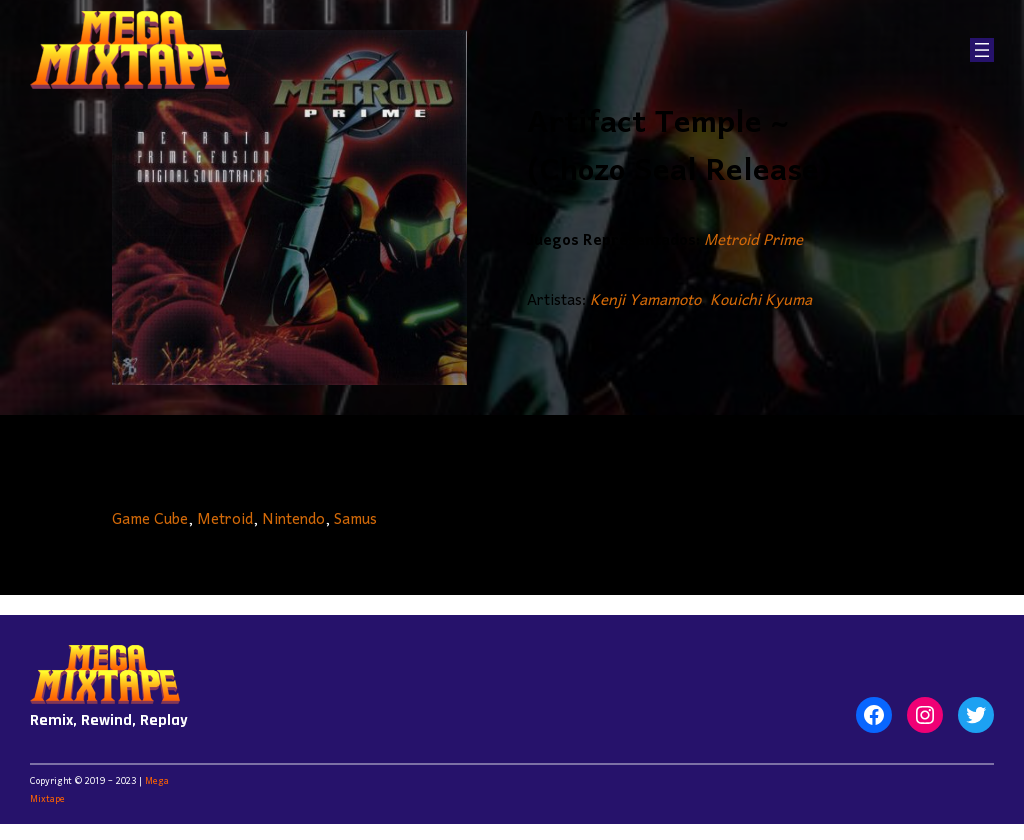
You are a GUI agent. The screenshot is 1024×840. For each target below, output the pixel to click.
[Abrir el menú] (982, 50)
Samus (355, 520)
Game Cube (150, 520)
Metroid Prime (753, 241)
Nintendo (293, 520)
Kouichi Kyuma (761, 301)
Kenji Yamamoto (645, 301)
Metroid (225, 520)
